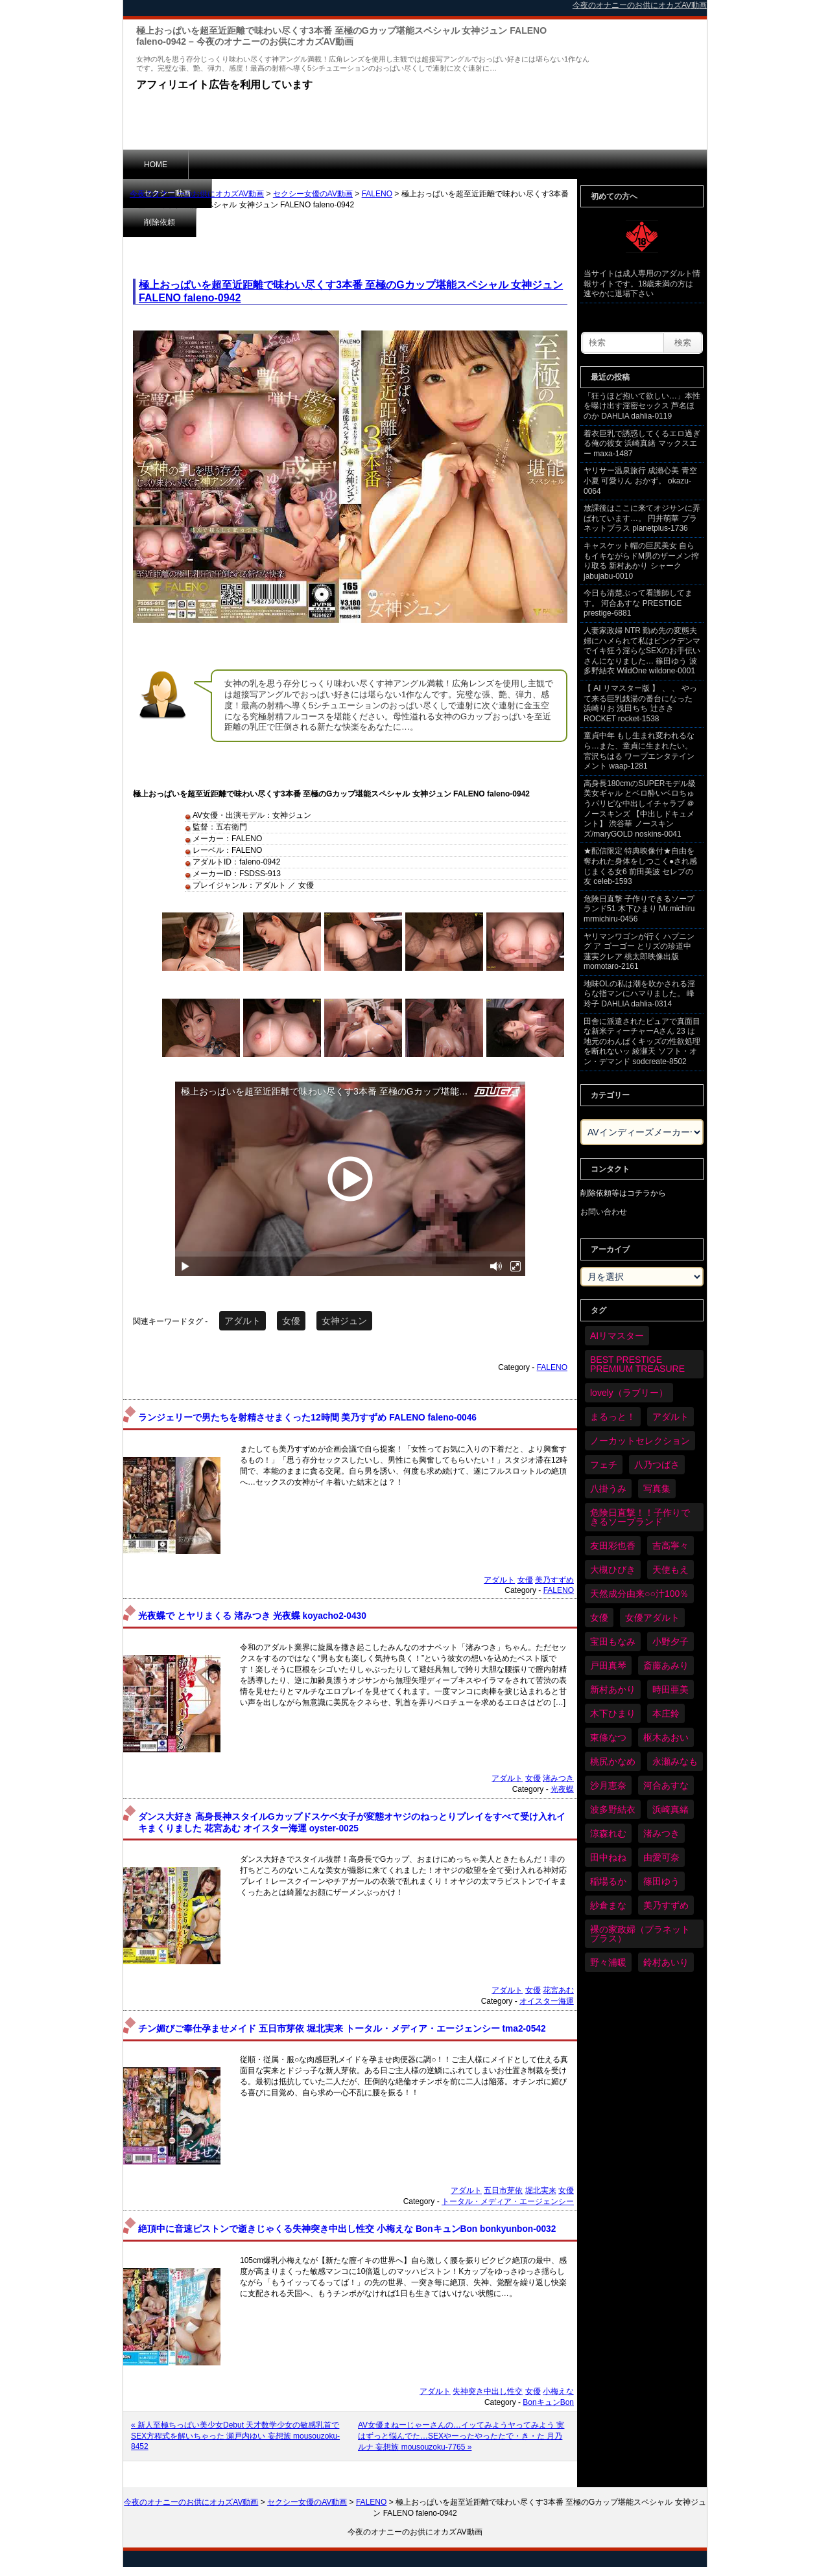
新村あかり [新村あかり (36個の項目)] (612, 1689)
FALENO (377, 193)
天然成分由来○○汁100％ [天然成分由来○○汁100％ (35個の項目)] (639, 1593)
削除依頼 (313, 163)
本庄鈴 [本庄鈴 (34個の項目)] (666, 1713)
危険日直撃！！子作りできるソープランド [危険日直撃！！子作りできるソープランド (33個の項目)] (640, 1517)
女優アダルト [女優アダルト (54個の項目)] (652, 1617)
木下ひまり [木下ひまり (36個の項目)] (612, 1713)
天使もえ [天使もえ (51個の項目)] (670, 1569)
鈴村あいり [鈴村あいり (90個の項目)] (666, 1962)
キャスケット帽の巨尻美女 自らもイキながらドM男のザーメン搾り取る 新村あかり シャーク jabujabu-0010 (641, 561)
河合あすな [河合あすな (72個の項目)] (666, 1785)
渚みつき (558, 1778)
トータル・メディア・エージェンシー (508, 2201)
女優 (291, 1321)
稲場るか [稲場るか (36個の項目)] (608, 1881)
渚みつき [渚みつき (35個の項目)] (661, 1833)
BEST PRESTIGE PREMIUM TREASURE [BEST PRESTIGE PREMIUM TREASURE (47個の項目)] (637, 1364)
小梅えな (558, 2391)
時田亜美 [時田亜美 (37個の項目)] (670, 1689)
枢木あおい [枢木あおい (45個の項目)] (666, 1737)
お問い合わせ (603, 1211)
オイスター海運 (546, 2001)
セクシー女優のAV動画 (313, 193)
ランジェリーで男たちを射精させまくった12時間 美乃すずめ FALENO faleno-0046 (307, 1417)
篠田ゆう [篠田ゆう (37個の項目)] (661, 1881)
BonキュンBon (548, 2402)
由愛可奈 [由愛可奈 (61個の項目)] (661, 1857)
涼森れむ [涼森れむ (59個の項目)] (608, 1833)
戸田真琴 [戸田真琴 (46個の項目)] (608, 1665)
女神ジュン (344, 1321)
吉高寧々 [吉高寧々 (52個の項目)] (670, 1545)
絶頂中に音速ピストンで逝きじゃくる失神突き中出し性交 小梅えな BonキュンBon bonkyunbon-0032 (347, 2229)
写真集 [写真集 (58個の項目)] (656, 1488)
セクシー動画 (232, 163)
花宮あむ (558, 1990)
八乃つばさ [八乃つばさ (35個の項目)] (657, 1464)
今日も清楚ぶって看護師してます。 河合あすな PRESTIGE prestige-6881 (638, 603)
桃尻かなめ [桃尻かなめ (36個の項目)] (612, 1761)
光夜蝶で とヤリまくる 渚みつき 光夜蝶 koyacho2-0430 (252, 1616)
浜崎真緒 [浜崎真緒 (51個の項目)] (670, 1809)
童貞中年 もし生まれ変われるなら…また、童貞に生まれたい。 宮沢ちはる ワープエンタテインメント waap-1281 (639, 751)
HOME (155, 164)
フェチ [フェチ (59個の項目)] (603, 1464)
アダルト (242, 1321)
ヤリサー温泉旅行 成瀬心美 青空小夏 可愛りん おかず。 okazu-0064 (640, 480)
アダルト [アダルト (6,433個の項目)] (670, 1416)
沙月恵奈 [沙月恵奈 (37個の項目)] (608, 1785)
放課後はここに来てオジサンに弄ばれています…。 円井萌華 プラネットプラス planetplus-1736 (642, 518)
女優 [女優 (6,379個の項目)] (599, 1617)
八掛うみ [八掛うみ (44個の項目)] (608, 1488)
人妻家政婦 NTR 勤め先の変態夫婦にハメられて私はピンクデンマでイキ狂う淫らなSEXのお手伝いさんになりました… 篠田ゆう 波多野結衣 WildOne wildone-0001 (642, 650)
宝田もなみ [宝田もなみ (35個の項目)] (612, 1641)
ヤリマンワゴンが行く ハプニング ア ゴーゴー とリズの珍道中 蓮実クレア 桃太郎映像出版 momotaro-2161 (639, 951)
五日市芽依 (503, 2190)
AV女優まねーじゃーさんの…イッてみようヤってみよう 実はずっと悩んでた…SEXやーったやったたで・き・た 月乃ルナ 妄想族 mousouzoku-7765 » (461, 2436)
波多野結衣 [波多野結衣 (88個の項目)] (612, 1809)
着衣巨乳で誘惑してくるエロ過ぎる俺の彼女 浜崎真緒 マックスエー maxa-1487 (642, 443)
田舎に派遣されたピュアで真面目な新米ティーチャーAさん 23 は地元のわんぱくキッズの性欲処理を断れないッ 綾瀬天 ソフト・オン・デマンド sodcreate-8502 (642, 1041)
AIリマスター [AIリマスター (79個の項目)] (617, 1335)
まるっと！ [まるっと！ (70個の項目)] (612, 1416)
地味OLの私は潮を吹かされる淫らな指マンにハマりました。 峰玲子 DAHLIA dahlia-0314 (639, 993)
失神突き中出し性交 (488, 2391)
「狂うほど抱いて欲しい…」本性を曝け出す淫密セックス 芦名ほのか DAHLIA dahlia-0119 (642, 406)
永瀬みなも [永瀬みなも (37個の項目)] (675, 1761)
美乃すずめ (554, 1579)
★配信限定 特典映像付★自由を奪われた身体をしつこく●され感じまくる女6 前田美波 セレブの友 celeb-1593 (640, 866)
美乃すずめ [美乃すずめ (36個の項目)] (666, 1905)
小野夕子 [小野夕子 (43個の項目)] (670, 1641)
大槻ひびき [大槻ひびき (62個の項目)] (612, 1569)
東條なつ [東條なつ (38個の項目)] (608, 1737)
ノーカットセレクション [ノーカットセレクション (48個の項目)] (640, 1440)
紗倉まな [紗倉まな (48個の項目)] (608, 1905)
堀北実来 (540, 2190)
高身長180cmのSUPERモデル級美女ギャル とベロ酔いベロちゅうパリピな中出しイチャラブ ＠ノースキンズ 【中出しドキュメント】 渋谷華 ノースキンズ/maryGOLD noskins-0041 (640, 809)
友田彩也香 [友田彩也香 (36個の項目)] (612, 1545)
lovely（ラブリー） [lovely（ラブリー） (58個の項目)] (629, 1392)
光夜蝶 (562, 1789)
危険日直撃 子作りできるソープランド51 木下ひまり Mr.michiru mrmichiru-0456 (639, 908)
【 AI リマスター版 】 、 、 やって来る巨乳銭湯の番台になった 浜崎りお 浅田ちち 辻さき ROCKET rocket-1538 (640, 703)
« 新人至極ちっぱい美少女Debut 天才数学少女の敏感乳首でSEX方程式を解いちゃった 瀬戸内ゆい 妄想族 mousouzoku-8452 (235, 2435)
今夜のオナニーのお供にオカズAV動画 (197, 193)
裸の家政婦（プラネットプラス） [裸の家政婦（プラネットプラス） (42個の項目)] (640, 1934)
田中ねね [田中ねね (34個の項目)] (608, 1857)
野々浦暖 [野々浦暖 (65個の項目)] (608, 1962)
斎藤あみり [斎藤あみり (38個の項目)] (666, 1665)
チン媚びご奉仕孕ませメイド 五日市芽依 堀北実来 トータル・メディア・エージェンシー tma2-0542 (341, 2029)
